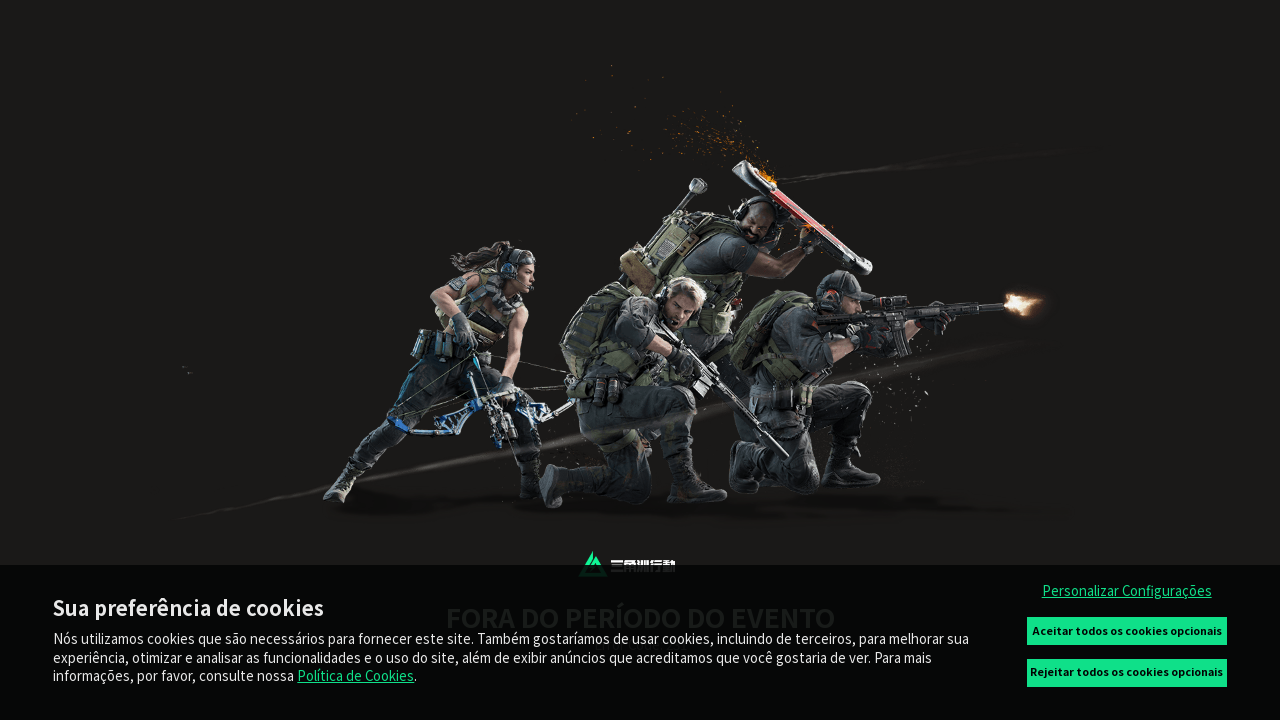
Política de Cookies (355, 675)
